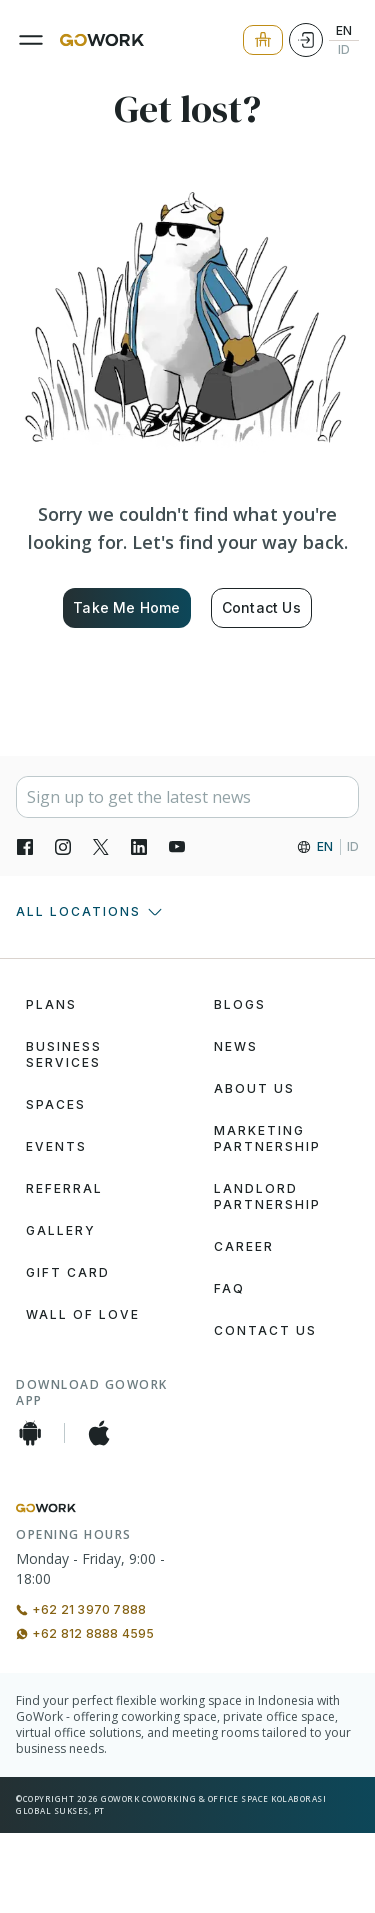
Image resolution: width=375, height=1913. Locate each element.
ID (344, 50)
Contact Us (261, 607)
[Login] (306, 40)
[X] (101, 847)
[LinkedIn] (139, 847)
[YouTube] (177, 847)
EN (344, 31)
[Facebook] (25, 847)
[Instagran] (63, 847)
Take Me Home (126, 607)
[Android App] (30, 1433)
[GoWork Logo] (102, 40)
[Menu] (31, 40)
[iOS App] (99, 1433)
